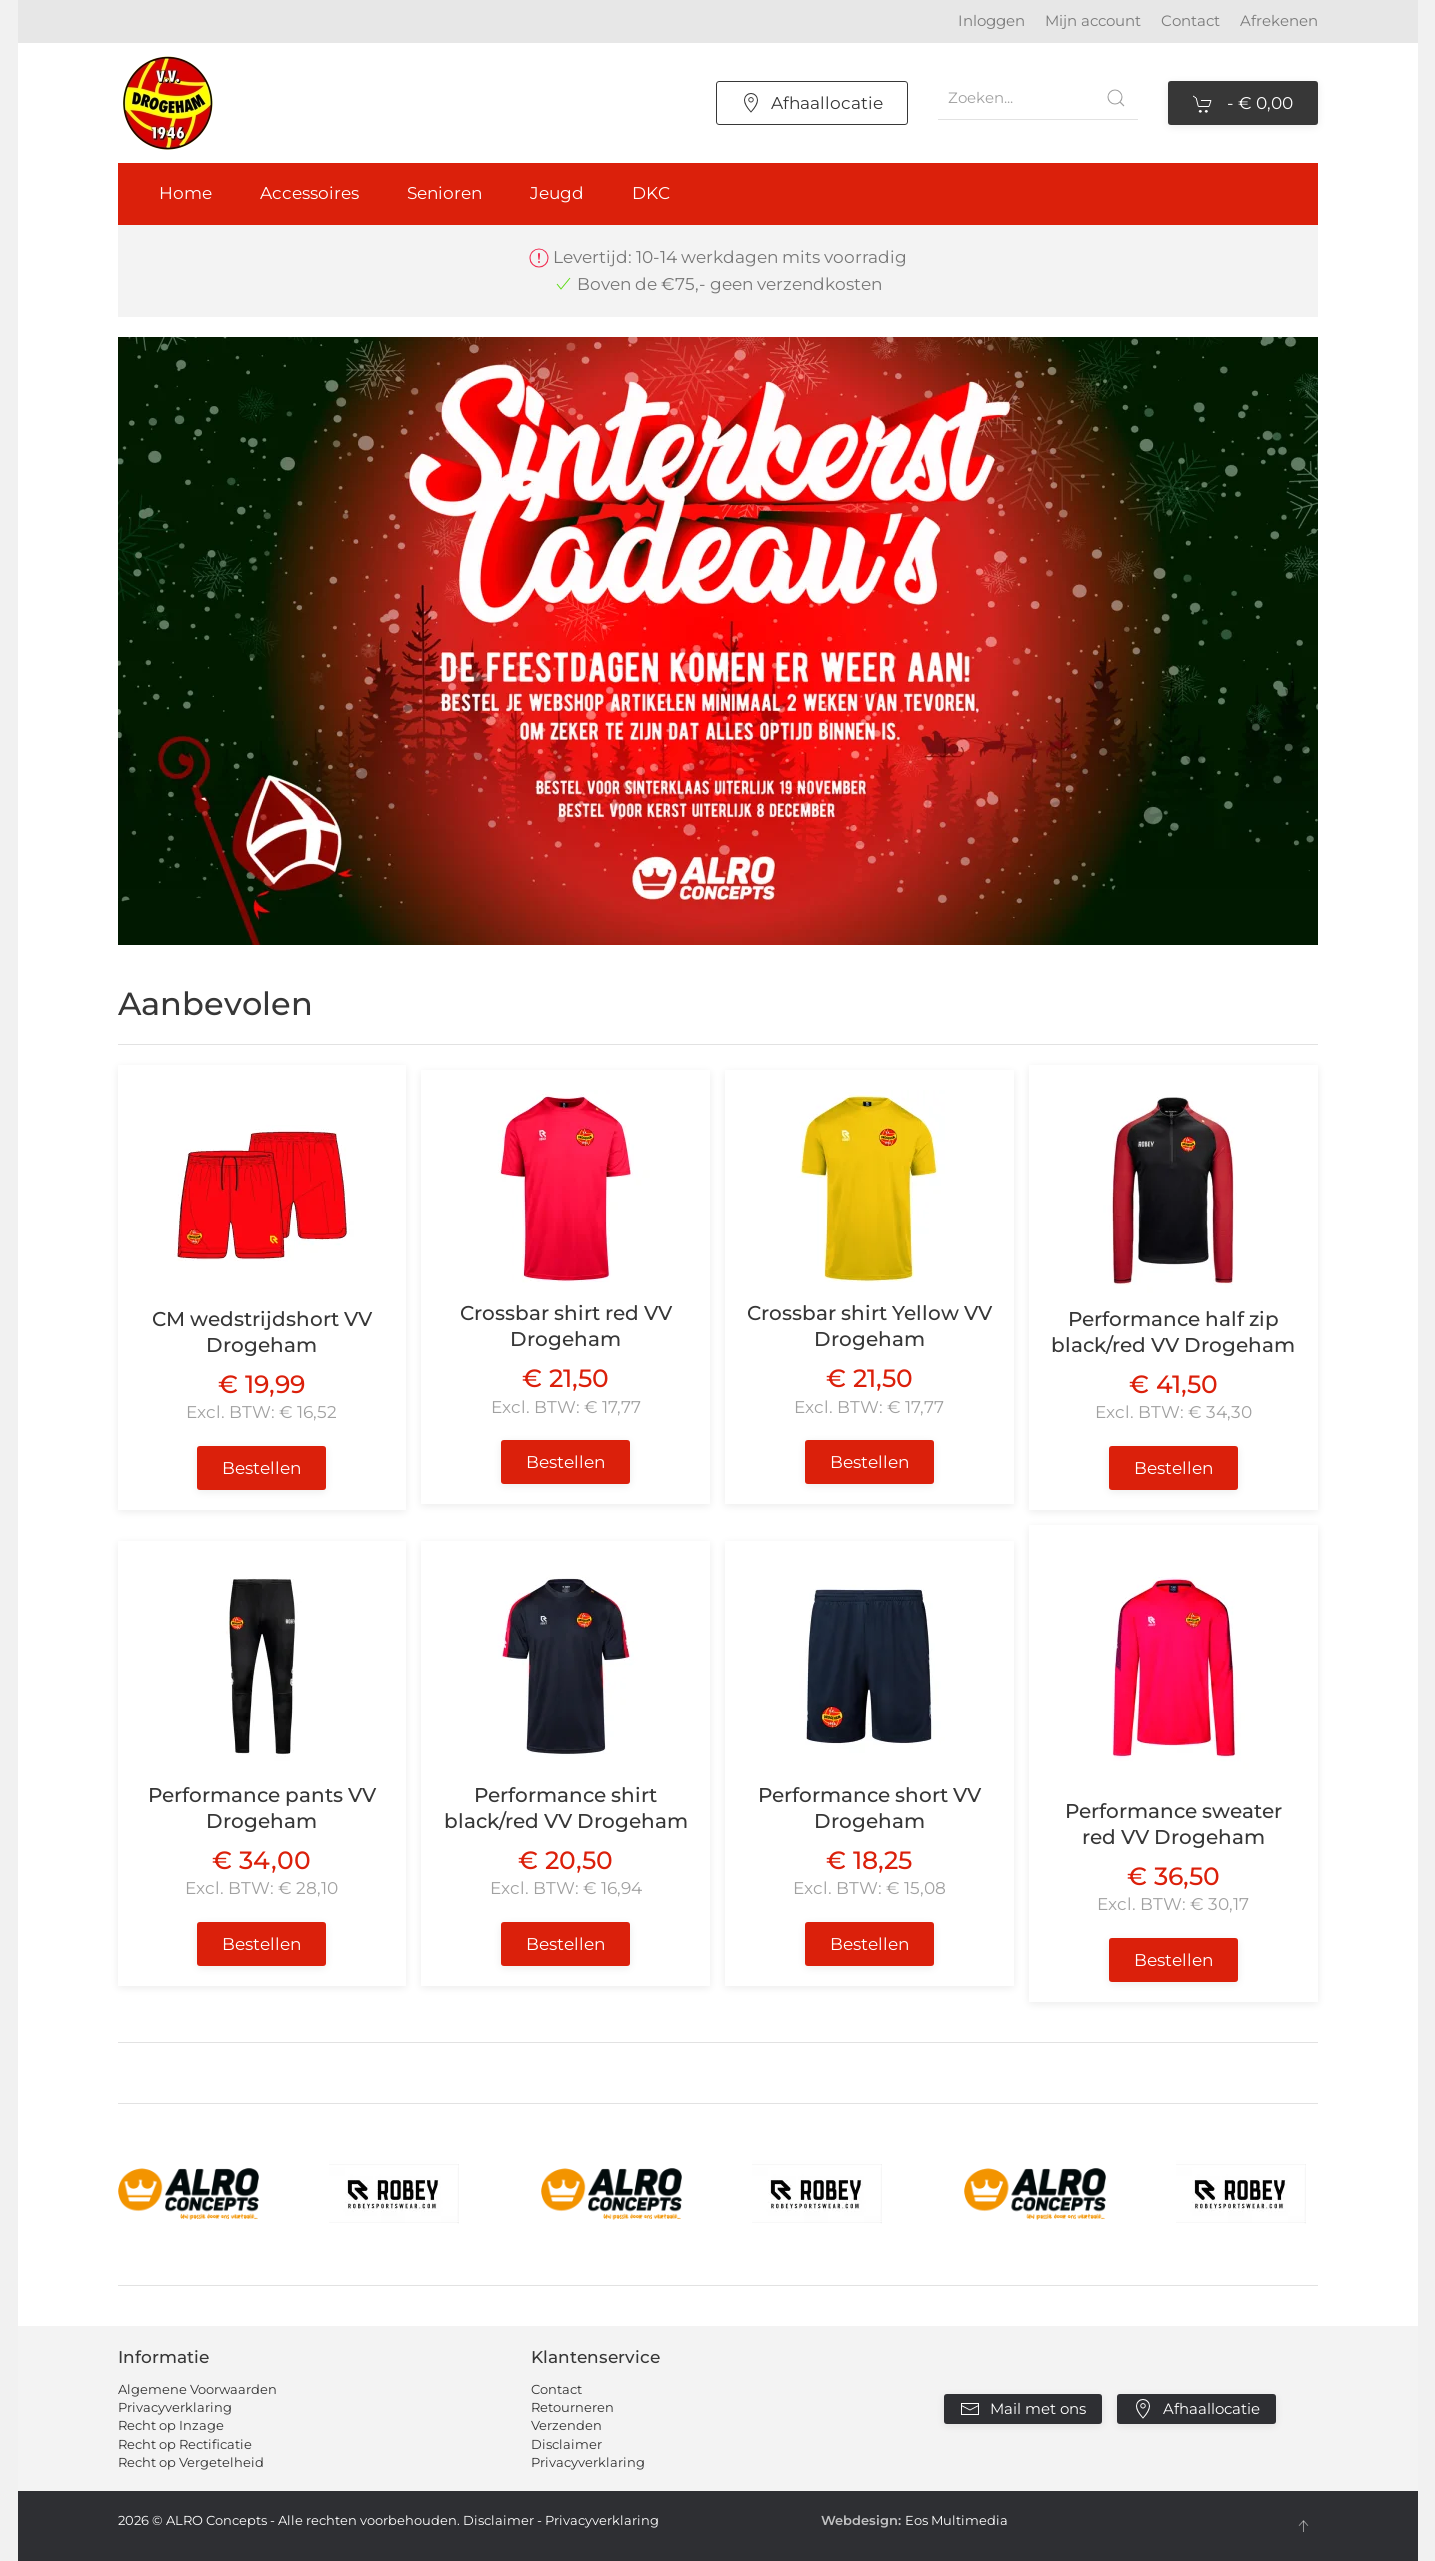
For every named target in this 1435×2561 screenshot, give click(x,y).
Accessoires (309, 193)
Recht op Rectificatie (185, 2444)
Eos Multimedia (956, 2520)
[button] (1303, 2526)
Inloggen (991, 20)
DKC (651, 193)
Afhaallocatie (812, 103)
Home (185, 193)
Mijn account (1093, 20)
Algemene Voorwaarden (197, 2389)
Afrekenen (1279, 20)
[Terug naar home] (168, 103)
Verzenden (566, 2425)
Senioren (444, 193)
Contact (1190, 20)
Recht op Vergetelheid (191, 2462)
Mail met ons (1023, 2409)
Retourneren (572, 2407)
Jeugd (557, 193)
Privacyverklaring (175, 2407)
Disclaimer (566, 2444)
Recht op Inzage (171, 2425)
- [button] (1243, 104)
